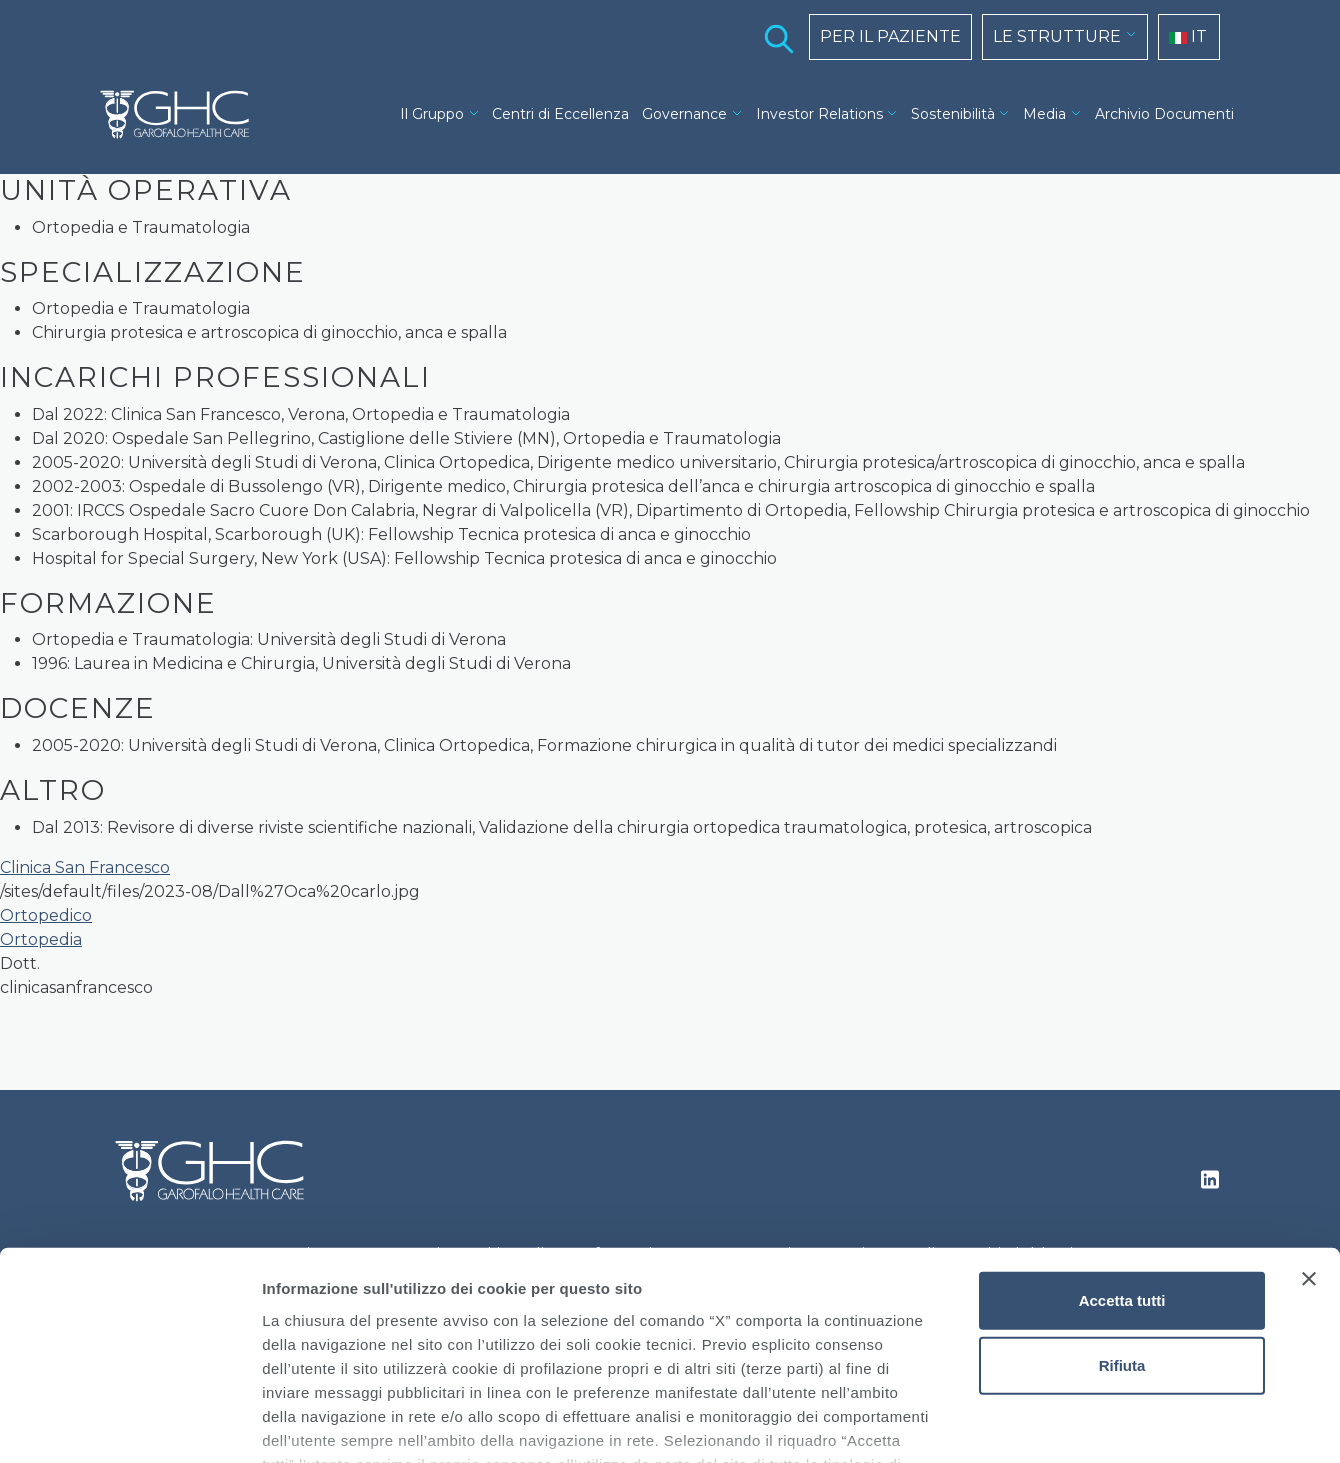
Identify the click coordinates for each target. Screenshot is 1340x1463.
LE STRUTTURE (1057, 36)
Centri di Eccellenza (560, 114)
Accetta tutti (1122, 1157)
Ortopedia (41, 939)
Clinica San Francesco (85, 867)
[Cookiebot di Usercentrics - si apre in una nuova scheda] (129, 1424)
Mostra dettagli (1052, 1423)
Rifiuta (1122, 1222)
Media (1044, 114)
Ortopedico (46, 915)
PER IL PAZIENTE (890, 36)
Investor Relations (819, 114)
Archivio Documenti (1164, 114)
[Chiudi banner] (1309, 1136)
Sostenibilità (953, 114)
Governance (684, 114)
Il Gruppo (432, 114)
